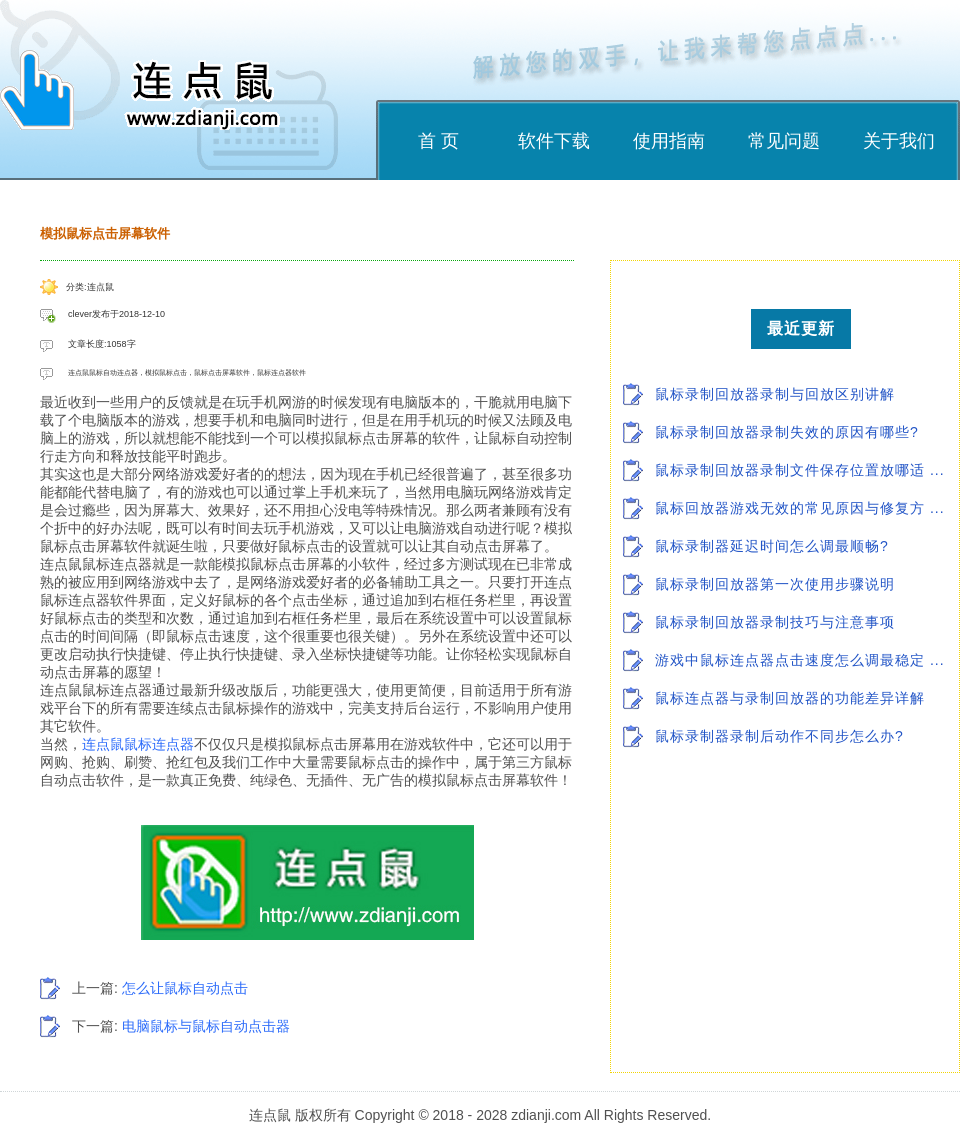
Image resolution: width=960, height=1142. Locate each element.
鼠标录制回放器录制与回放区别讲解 (775, 394)
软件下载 (554, 141)
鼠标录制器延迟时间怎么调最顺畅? (772, 546)
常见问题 (784, 141)
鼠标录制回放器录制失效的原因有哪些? (787, 432)
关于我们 (899, 141)
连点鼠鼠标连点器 (138, 744)
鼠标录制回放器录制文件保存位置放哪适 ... (800, 470)
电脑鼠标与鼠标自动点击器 (206, 1026)
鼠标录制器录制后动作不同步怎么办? (779, 736)
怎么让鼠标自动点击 (185, 988)
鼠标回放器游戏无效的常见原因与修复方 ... (800, 508)
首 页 (438, 141)
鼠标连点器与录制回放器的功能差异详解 (790, 698)
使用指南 (669, 141)
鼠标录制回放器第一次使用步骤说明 (775, 584)
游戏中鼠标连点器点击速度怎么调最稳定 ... (800, 660)
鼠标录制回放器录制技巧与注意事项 (775, 622)
